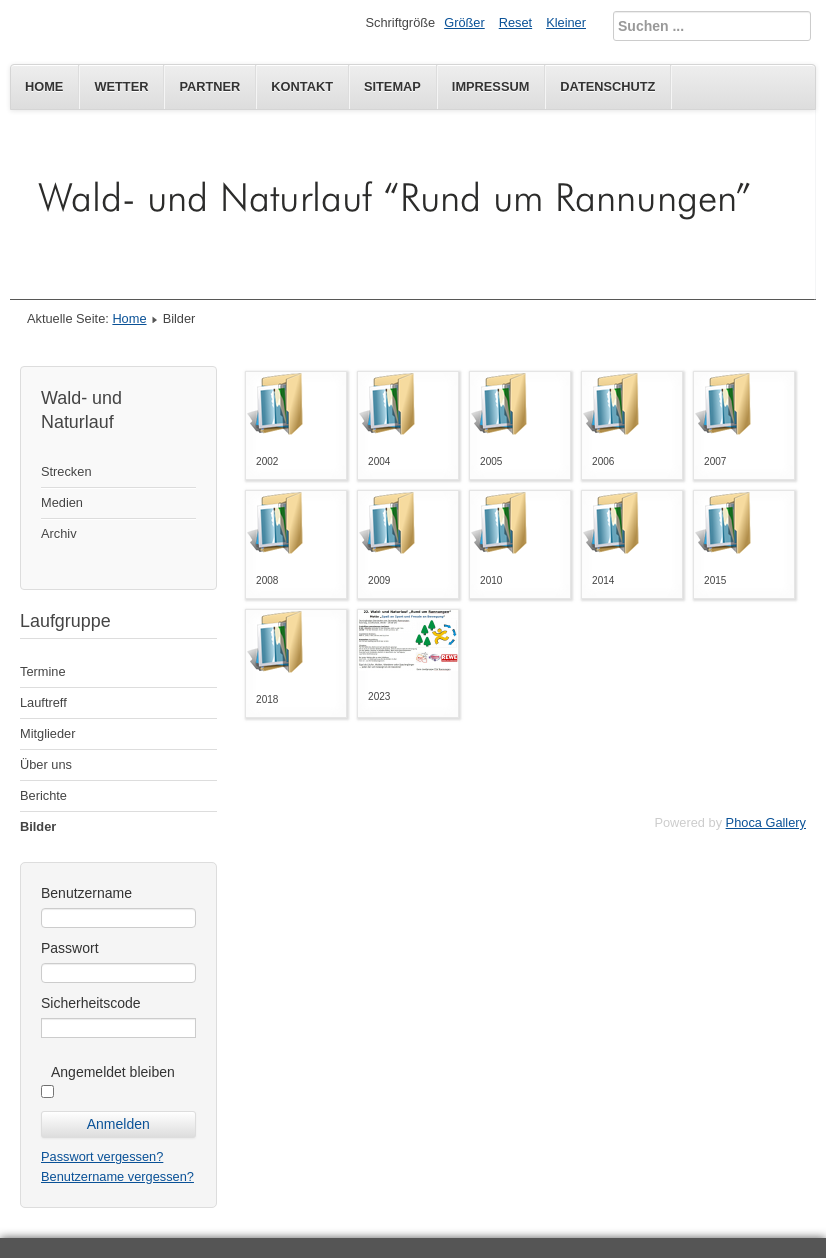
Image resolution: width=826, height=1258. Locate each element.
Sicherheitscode (91, 1003)
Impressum (491, 86)
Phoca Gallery (766, 822)
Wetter (121, 86)
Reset (515, 22)
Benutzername (86, 893)
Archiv (59, 533)
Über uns (46, 764)
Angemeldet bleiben (113, 1072)
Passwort (70, 948)
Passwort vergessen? (102, 1156)
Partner (209, 86)
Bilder (38, 826)
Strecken (66, 471)
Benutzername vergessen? (117, 1176)
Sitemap (392, 86)
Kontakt (302, 86)
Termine (43, 671)
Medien (62, 502)
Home (44, 86)
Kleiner (566, 22)
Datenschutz (607, 86)
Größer (464, 22)
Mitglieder (47, 733)
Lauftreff (43, 702)
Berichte (43, 795)
